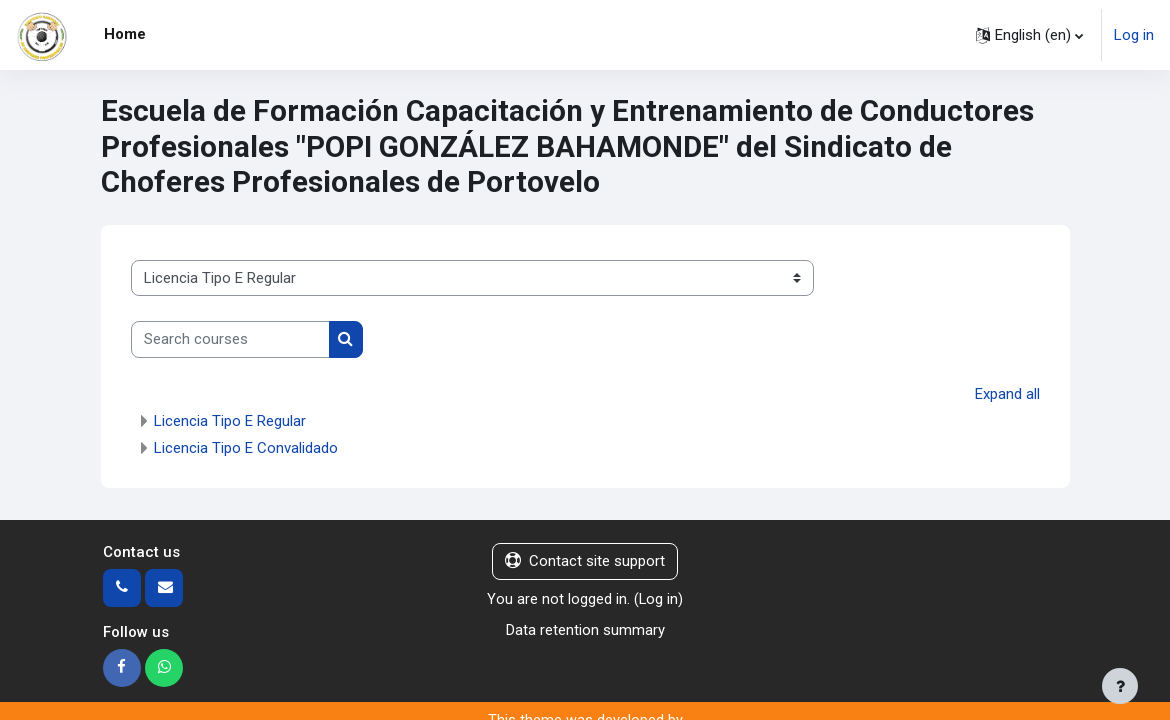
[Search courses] (230, 339)
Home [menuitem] (125, 34)
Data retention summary (585, 629)
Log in (1134, 35)
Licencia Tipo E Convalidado (246, 448)
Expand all (1007, 394)
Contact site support (585, 561)
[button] (1029, 35)
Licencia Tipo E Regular (230, 421)
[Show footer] (1120, 686)
